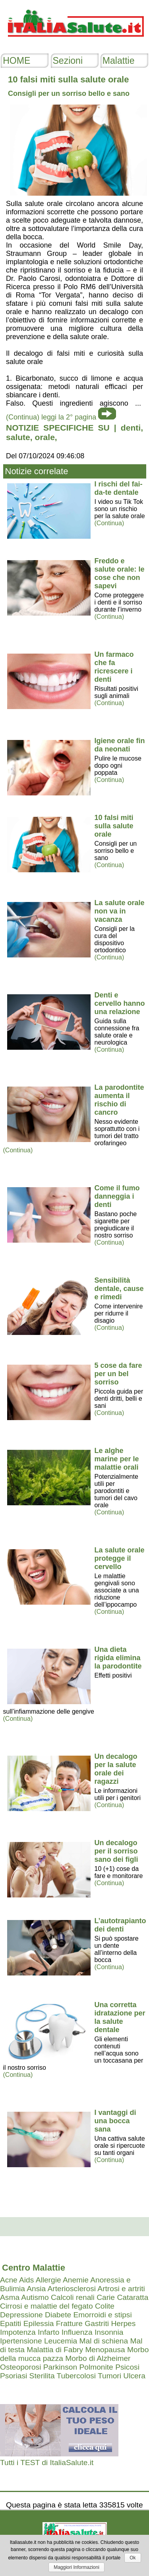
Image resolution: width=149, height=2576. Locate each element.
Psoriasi (13, 2376)
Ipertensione (21, 2341)
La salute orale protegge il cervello (120, 1558)
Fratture (69, 2323)
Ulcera (134, 2376)
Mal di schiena (103, 2341)
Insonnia (109, 2332)
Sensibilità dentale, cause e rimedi (119, 1288)
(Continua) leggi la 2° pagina (51, 417)
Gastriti (97, 2323)
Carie (106, 2297)
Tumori (109, 2376)
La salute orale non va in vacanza (120, 911)
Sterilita (42, 2376)
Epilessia (38, 2323)
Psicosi (127, 2367)
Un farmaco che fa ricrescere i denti (114, 666)
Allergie (48, 2280)
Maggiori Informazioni (76, 2567)
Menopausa (105, 2349)
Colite (104, 2306)
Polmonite (96, 2367)
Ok (132, 2558)
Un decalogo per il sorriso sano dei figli (116, 1851)
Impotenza (18, 2332)
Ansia (36, 2288)
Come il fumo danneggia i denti (117, 1196)
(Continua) (109, 523)
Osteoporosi (20, 2367)
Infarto (48, 2332)
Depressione (21, 2315)
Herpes (123, 2323)
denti (131, 427)
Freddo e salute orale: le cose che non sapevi (120, 573)
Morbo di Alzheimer (97, 2358)
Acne (8, 2280)
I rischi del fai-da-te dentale (119, 488)
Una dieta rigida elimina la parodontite (118, 1658)
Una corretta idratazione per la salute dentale (120, 2017)
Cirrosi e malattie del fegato (46, 2306)
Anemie (76, 2280)
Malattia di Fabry (55, 2349)
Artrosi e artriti (121, 2288)
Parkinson (60, 2367)
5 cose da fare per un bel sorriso (118, 1373)
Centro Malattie (33, 2268)
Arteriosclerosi (71, 2288)
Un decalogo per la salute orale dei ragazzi (116, 1768)
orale (45, 437)
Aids (26, 2280)
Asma (9, 2297)
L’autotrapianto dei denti (120, 1925)
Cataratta (132, 2297)
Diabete (58, 2315)
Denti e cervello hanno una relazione (120, 1003)
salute (18, 437)
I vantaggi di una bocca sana (115, 2121)
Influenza (77, 2332)
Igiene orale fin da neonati (120, 745)
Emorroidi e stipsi (103, 2315)
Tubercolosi (76, 2376)
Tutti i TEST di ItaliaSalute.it (46, 2462)
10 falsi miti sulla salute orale (114, 826)
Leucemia (60, 2341)
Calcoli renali (73, 2297)
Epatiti (10, 2323)
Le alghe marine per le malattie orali (117, 1459)
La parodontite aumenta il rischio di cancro (119, 1099)
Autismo (34, 2297)
